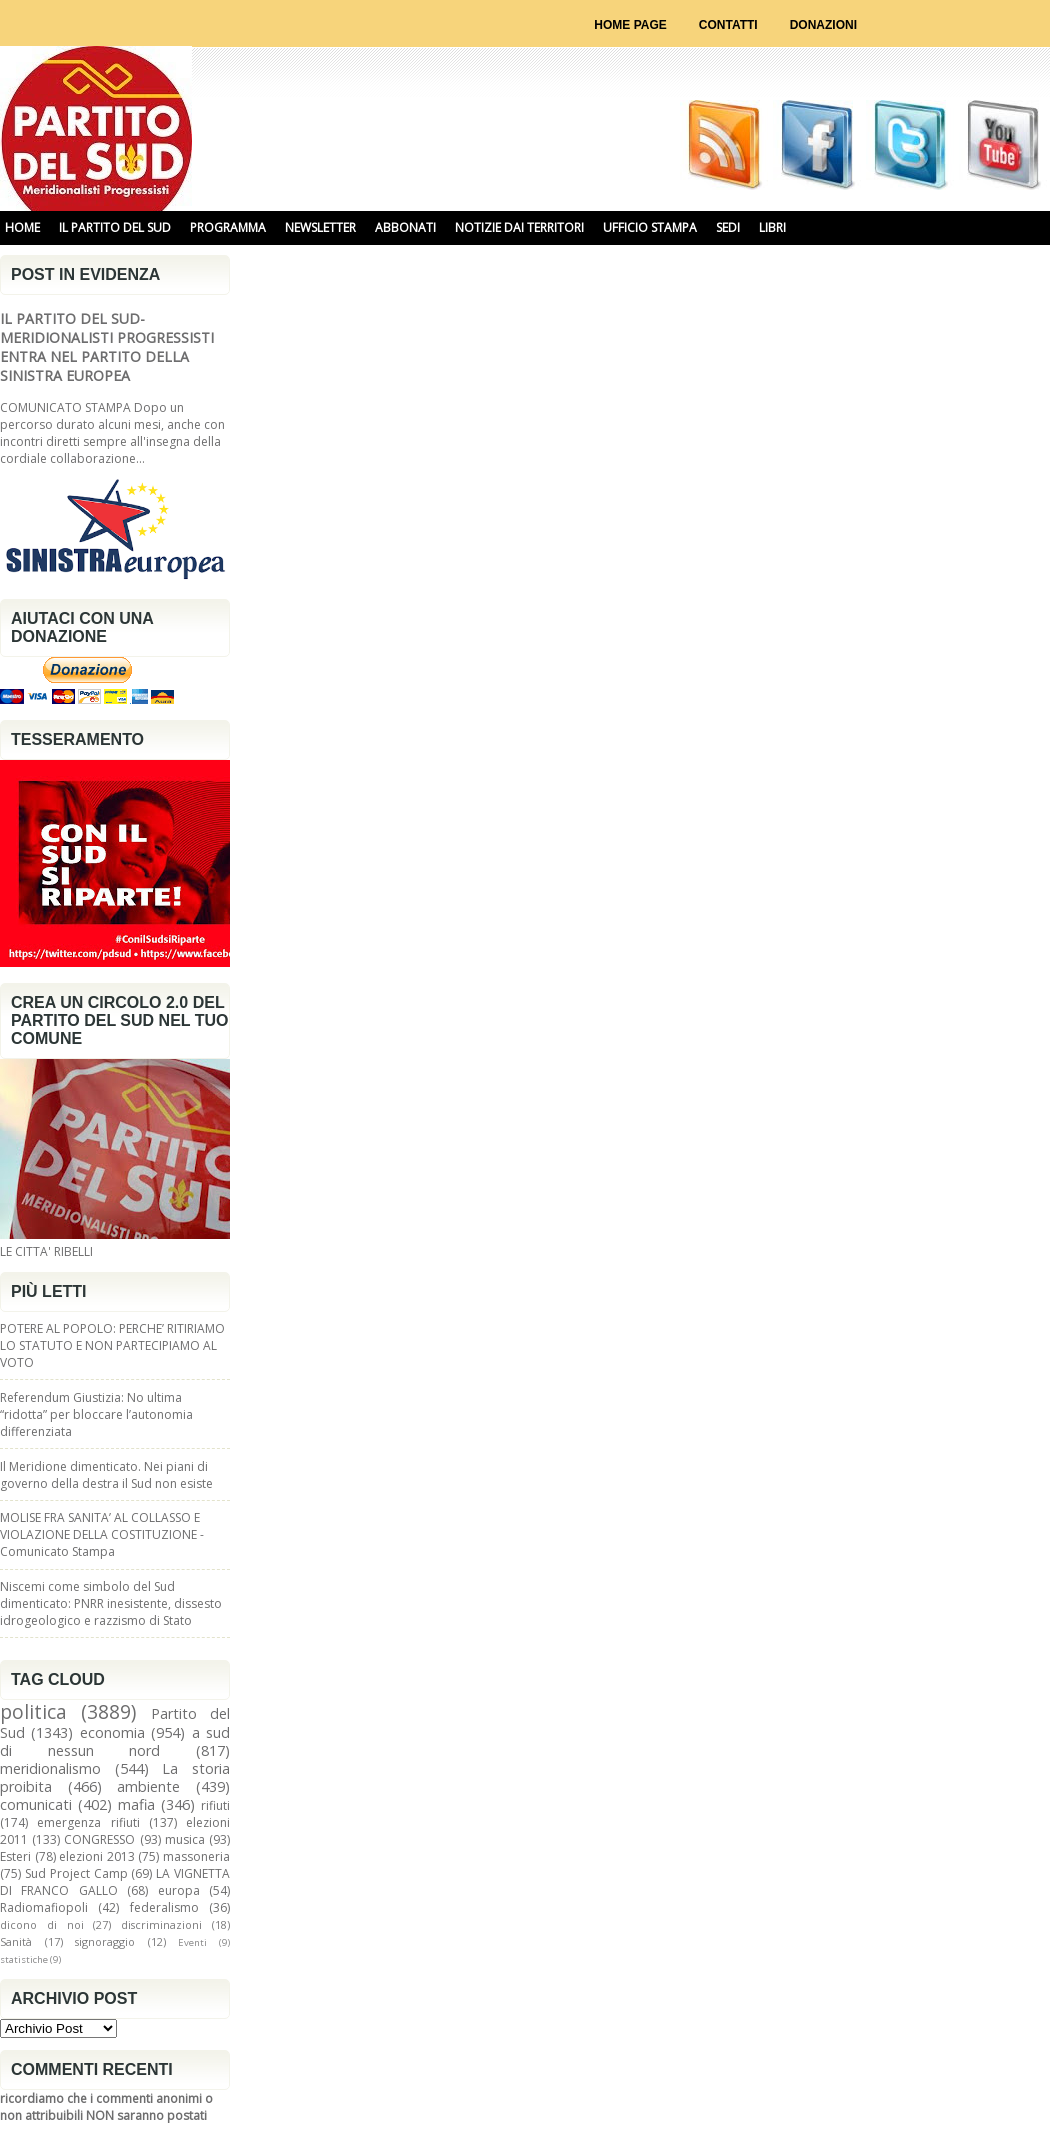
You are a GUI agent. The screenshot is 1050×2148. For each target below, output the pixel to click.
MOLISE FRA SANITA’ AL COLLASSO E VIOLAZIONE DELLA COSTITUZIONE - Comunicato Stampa (102, 1534)
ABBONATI (405, 227)
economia (112, 1732)
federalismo (164, 1907)
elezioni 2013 (97, 1856)
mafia (136, 1804)
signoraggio (105, 1941)
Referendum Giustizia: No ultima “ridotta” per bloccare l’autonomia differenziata (96, 1414)
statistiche (24, 1959)
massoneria (196, 1856)
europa (179, 1890)
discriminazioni (161, 1924)
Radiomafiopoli (44, 1907)
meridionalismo (50, 1768)
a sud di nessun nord (115, 1741)
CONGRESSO (99, 1839)
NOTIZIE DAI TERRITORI (519, 227)
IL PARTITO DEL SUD (115, 227)
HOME (22, 227)
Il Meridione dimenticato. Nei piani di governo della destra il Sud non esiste (106, 1475)
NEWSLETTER (320, 227)
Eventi (192, 1942)
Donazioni (823, 25)
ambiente (148, 1786)
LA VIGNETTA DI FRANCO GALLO (115, 1882)
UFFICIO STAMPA (650, 227)
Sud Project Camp (76, 1873)
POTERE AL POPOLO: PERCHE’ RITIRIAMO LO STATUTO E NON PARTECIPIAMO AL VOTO (112, 1345)
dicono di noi (42, 1924)
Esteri (15, 1856)
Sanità (16, 1941)
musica (185, 1839)
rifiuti (215, 1805)
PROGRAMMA (228, 227)
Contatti (728, 25)
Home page (630, 25)
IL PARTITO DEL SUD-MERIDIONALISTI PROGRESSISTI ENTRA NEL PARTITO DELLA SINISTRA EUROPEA (107, 347)
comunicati (36, 1804)
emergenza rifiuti (88, 1822)
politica (33, 1711)
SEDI (728, 227)
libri (772, 227)
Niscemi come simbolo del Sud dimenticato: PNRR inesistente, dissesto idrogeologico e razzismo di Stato (111, 1603)
